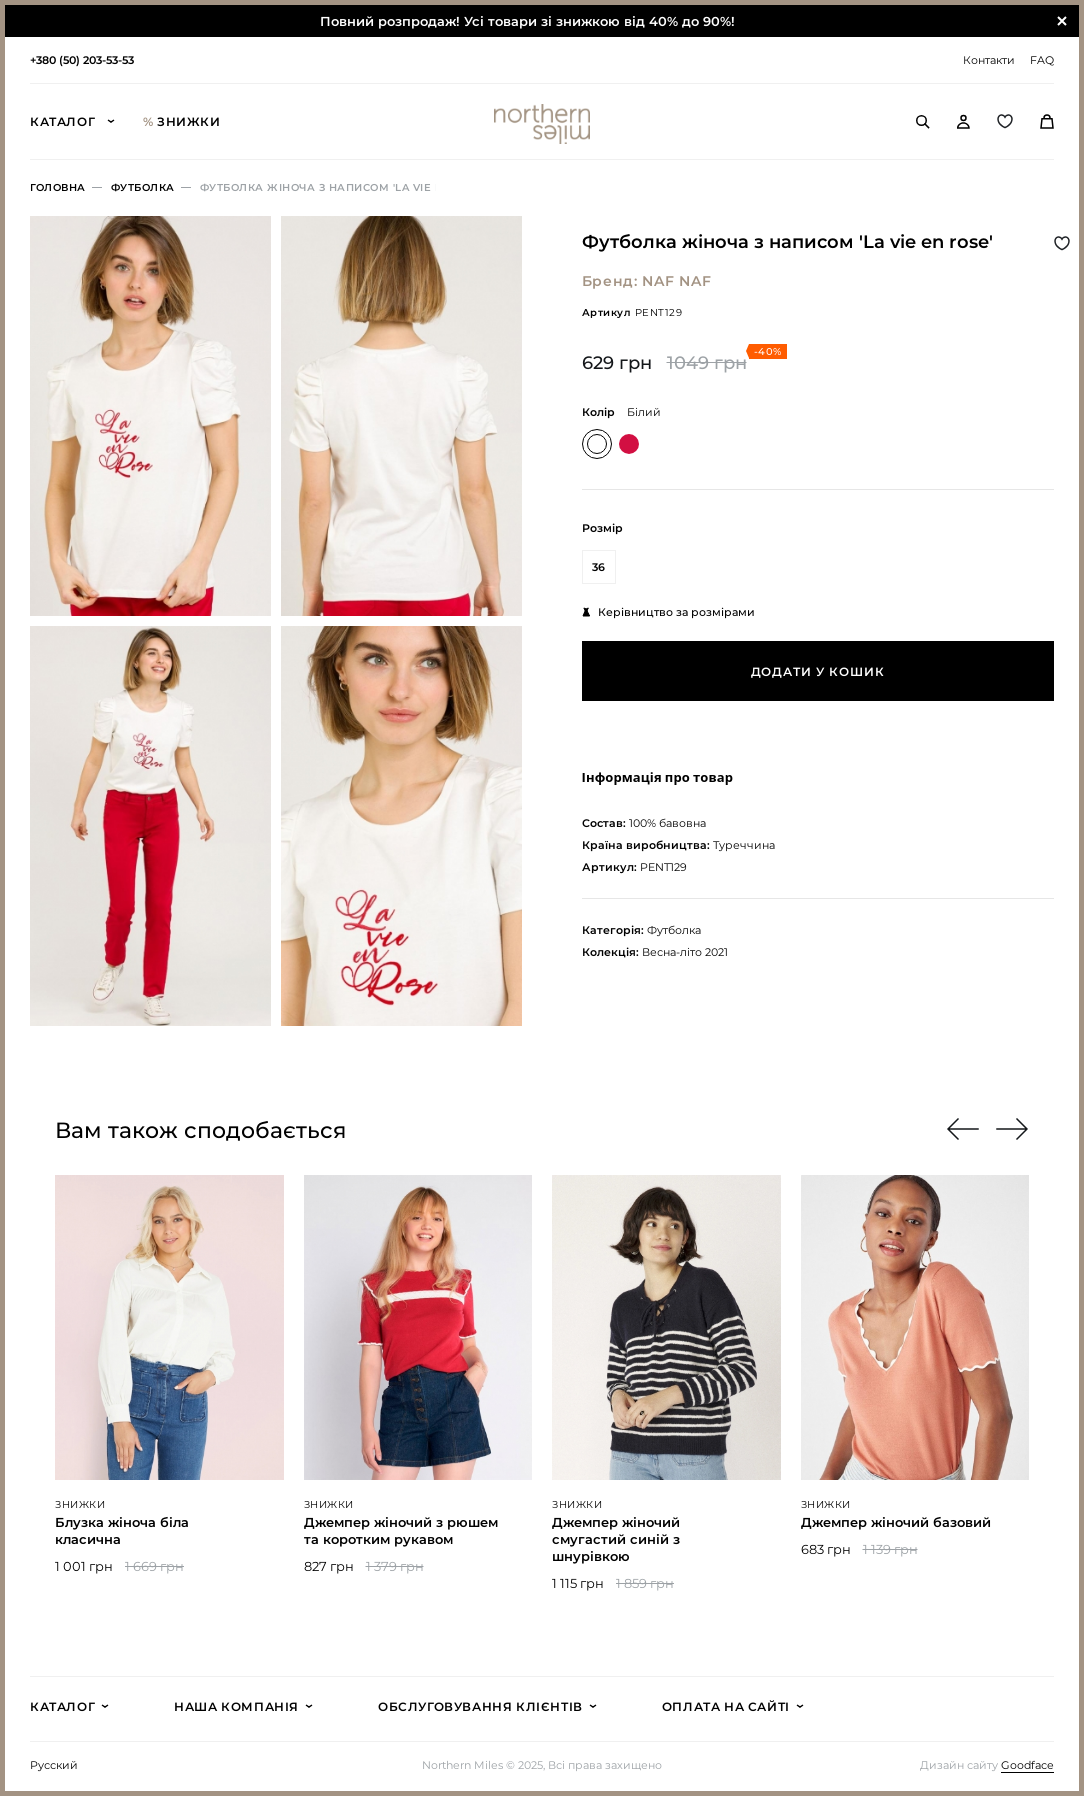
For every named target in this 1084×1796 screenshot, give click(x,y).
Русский (54, 1765)
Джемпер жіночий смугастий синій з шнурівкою (616, 1539)
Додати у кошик (818, 671)
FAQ (1042, 60)
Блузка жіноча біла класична (122, 1530)
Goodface (1027, 1765)
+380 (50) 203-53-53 (82, 60)
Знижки (182, 121)
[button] (1012, 1129)
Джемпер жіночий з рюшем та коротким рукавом (401, 1530)
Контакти (989, 60)
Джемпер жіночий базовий (896, 1522)
